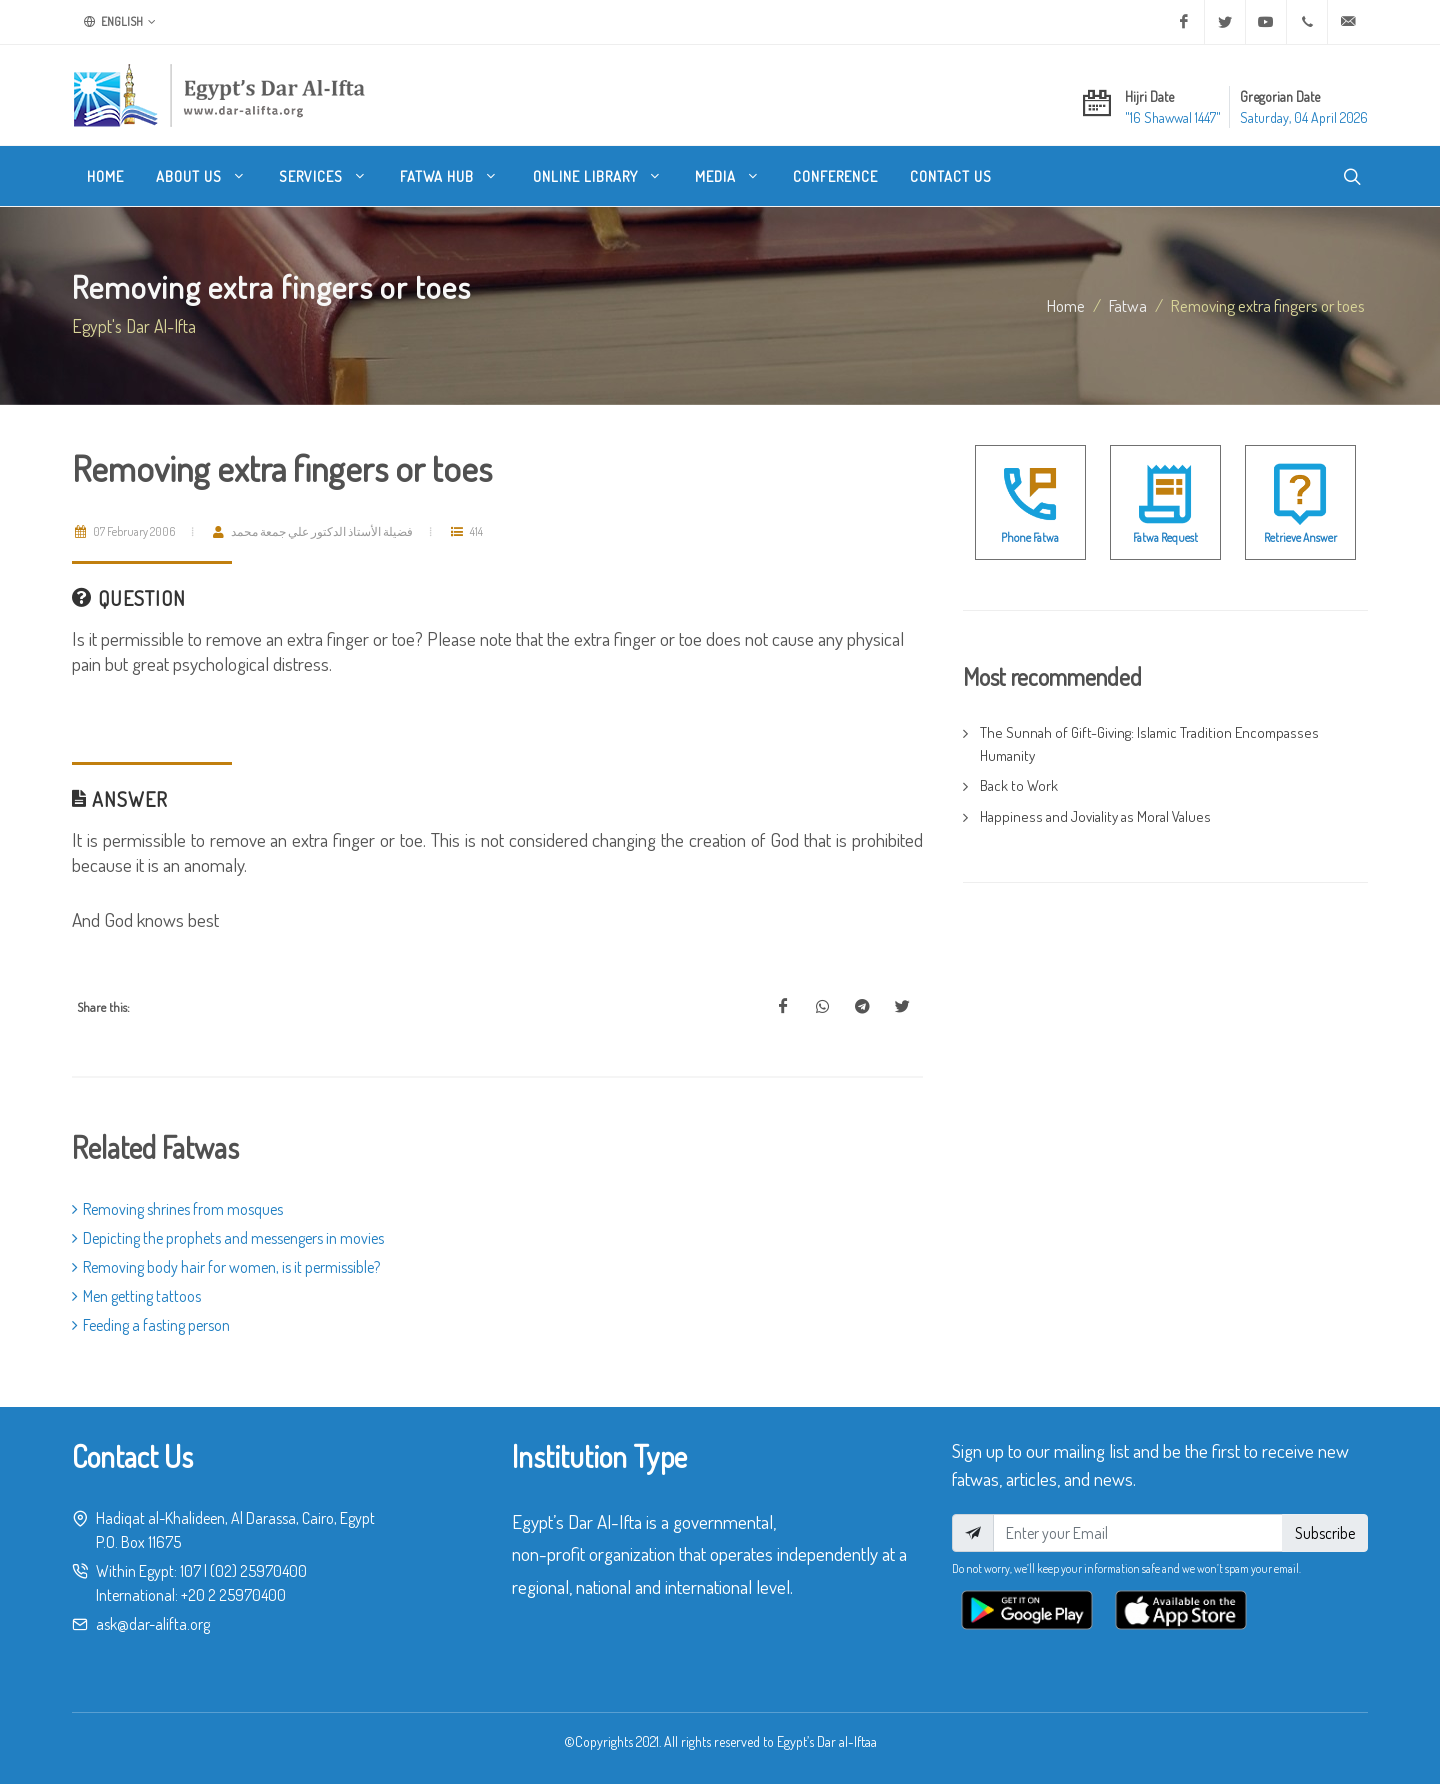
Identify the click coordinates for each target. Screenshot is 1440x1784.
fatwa (1128, 305)
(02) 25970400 (258, 1571)
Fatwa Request (1165, 537)
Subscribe (1325, 1533)
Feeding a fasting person (151, 1325)
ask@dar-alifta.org (153, 1624)
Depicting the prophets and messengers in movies (228, 1238)
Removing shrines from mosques (177, 1209)
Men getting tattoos (136, 1296)
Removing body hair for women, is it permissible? (226, 1267)
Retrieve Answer (1300, 537)
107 (190, 1571)
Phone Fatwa (1030, 537)
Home (1066, 305)
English (120, 22)
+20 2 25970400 (233, 1595)
